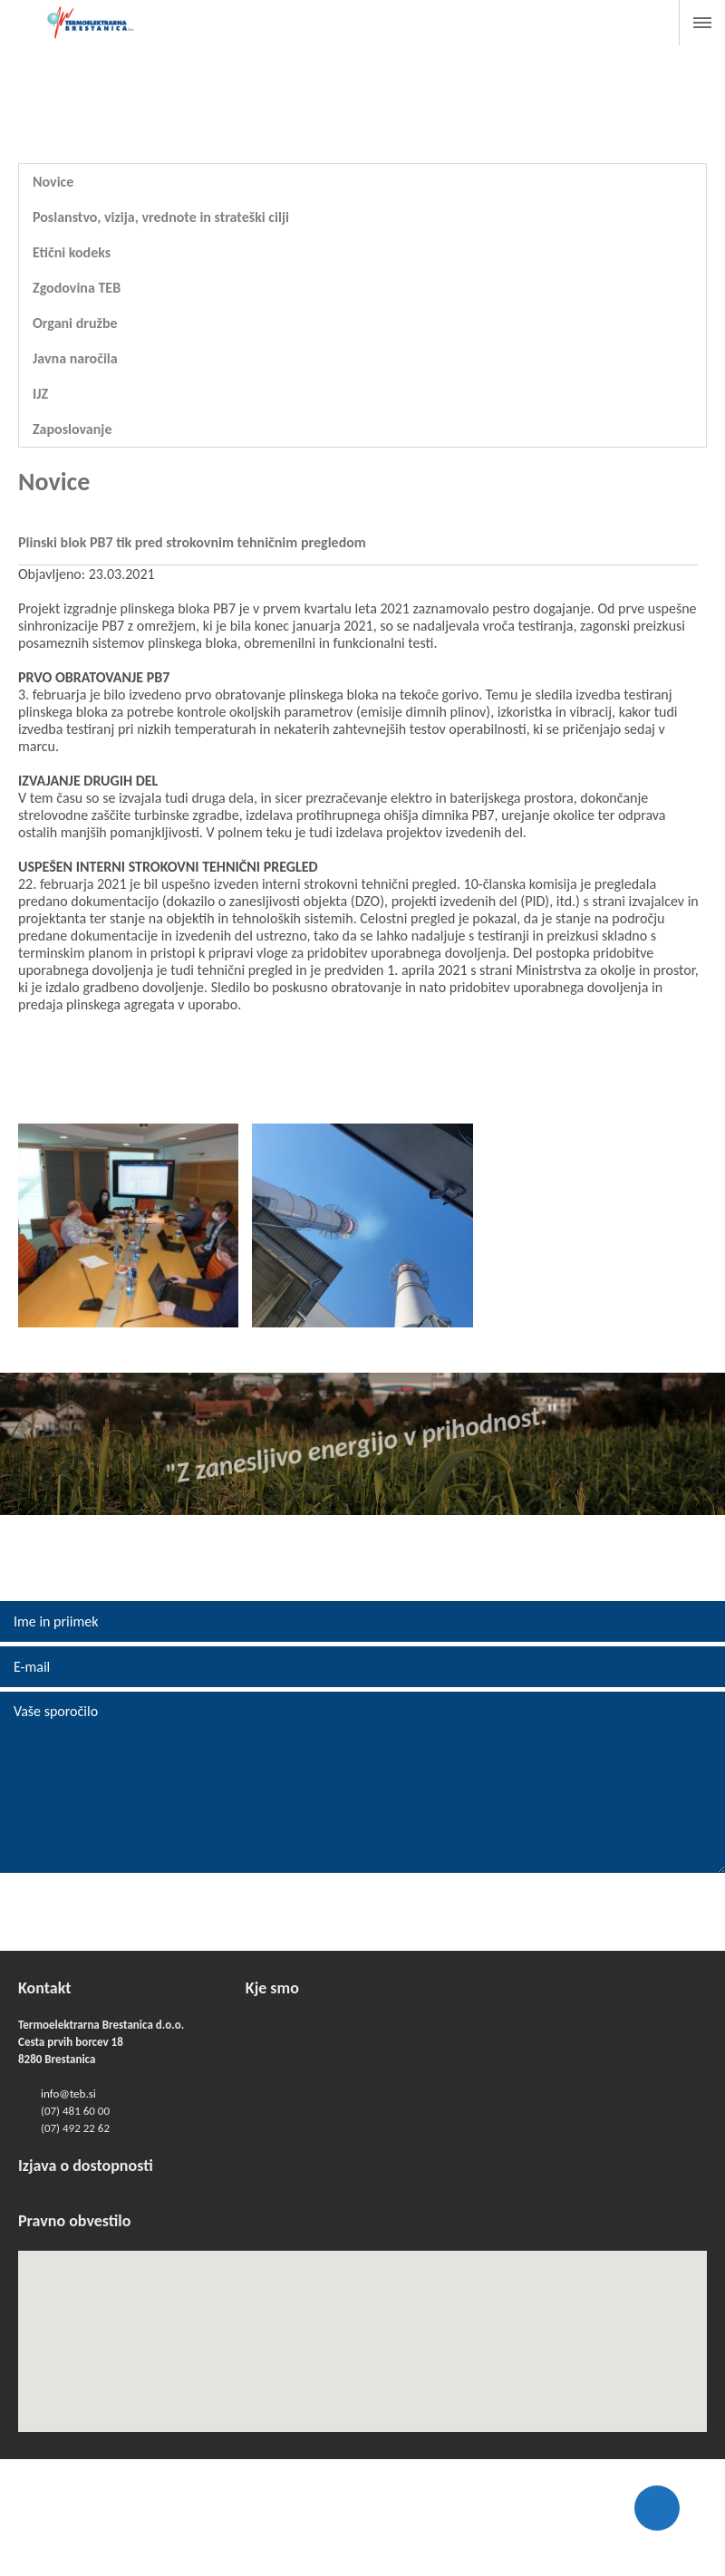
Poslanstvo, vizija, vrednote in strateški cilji (161, 217)
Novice (53, 181)
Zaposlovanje (72, 429)
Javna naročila (75, 358)
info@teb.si (68, 2093)
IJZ (40, 393)
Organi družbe (75, 323)
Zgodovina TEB (77, 287)
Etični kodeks (72, 252)
